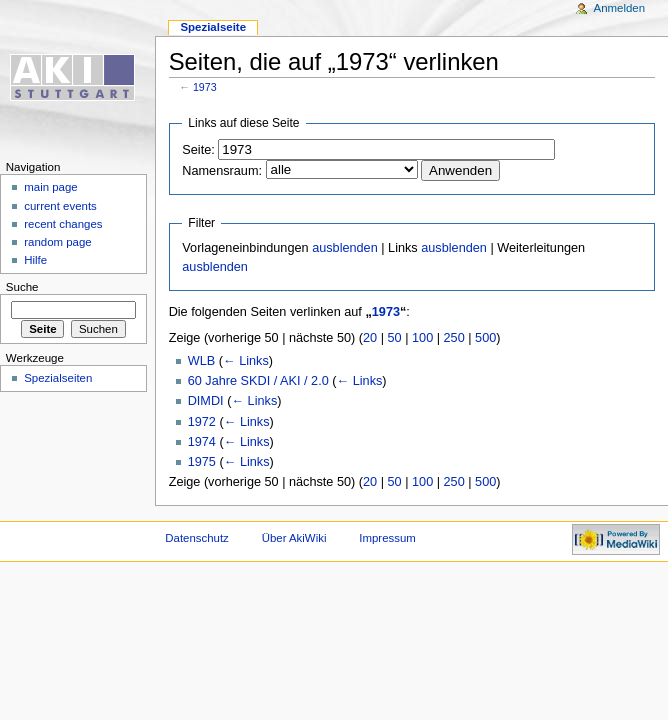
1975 (202, 462)
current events (60, 206)
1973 (205, 87)
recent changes (63, 224)
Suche (22, 287)
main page (51, 187)
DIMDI (206, 401)
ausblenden (345, 248)
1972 (202, 422)
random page (58, 242)
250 (454, 338)
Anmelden (620, 8)
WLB (202, 361)
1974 (202, 442)
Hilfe (35, 260)
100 (422, 338)
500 (485, 338)
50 (395, 338)
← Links (246, 361)
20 (370, 338)
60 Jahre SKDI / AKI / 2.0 (258, 381)
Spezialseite (213, 27)
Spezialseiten (58, 378)
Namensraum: (222, 171)
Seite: (198, 150)
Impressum (387, 538)
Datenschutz (197, 538)
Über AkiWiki (294, 538)
